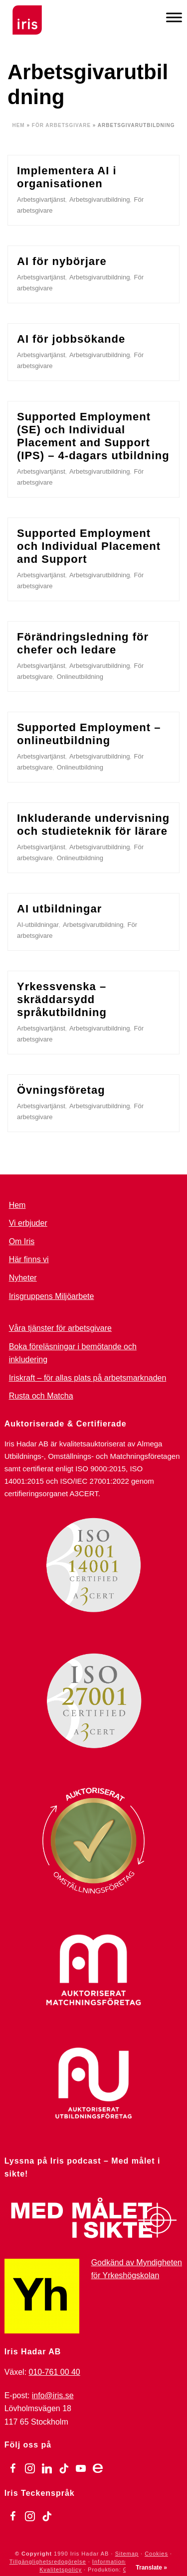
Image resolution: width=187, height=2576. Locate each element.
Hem (18, 125)
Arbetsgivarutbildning (99, 199)
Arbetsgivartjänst (41, 199)
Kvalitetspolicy (60, 2570)
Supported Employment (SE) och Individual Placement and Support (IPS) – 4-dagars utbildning (93, 436)
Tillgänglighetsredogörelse (47, 2562)
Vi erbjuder (28, 1223)
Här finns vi (29, 1259)
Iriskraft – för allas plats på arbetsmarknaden (88, 1378)
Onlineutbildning (80, 676)
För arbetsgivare (61, 125)
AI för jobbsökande (71, 339)
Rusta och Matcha (41, 1396)
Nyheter (23, 1278)
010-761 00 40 (54, 2372)
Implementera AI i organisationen (67, 177)
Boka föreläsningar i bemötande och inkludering (73, 1353)
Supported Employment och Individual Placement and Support (89, 546)
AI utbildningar (59, 908)
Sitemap (127, 2554)
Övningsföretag (61, 1090)
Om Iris (22, 1241)
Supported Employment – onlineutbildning (89, 734)
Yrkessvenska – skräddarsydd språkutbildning (62, 999)
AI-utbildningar (38, 924)
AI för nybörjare (62, 261)
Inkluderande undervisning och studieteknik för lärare (93, 824)
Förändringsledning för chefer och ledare (83, 643)
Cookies (156, 2554)
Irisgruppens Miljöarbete (51, 1296)
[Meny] (174, 17)
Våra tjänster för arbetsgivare (60, 1328)
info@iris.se (53, 2395)
